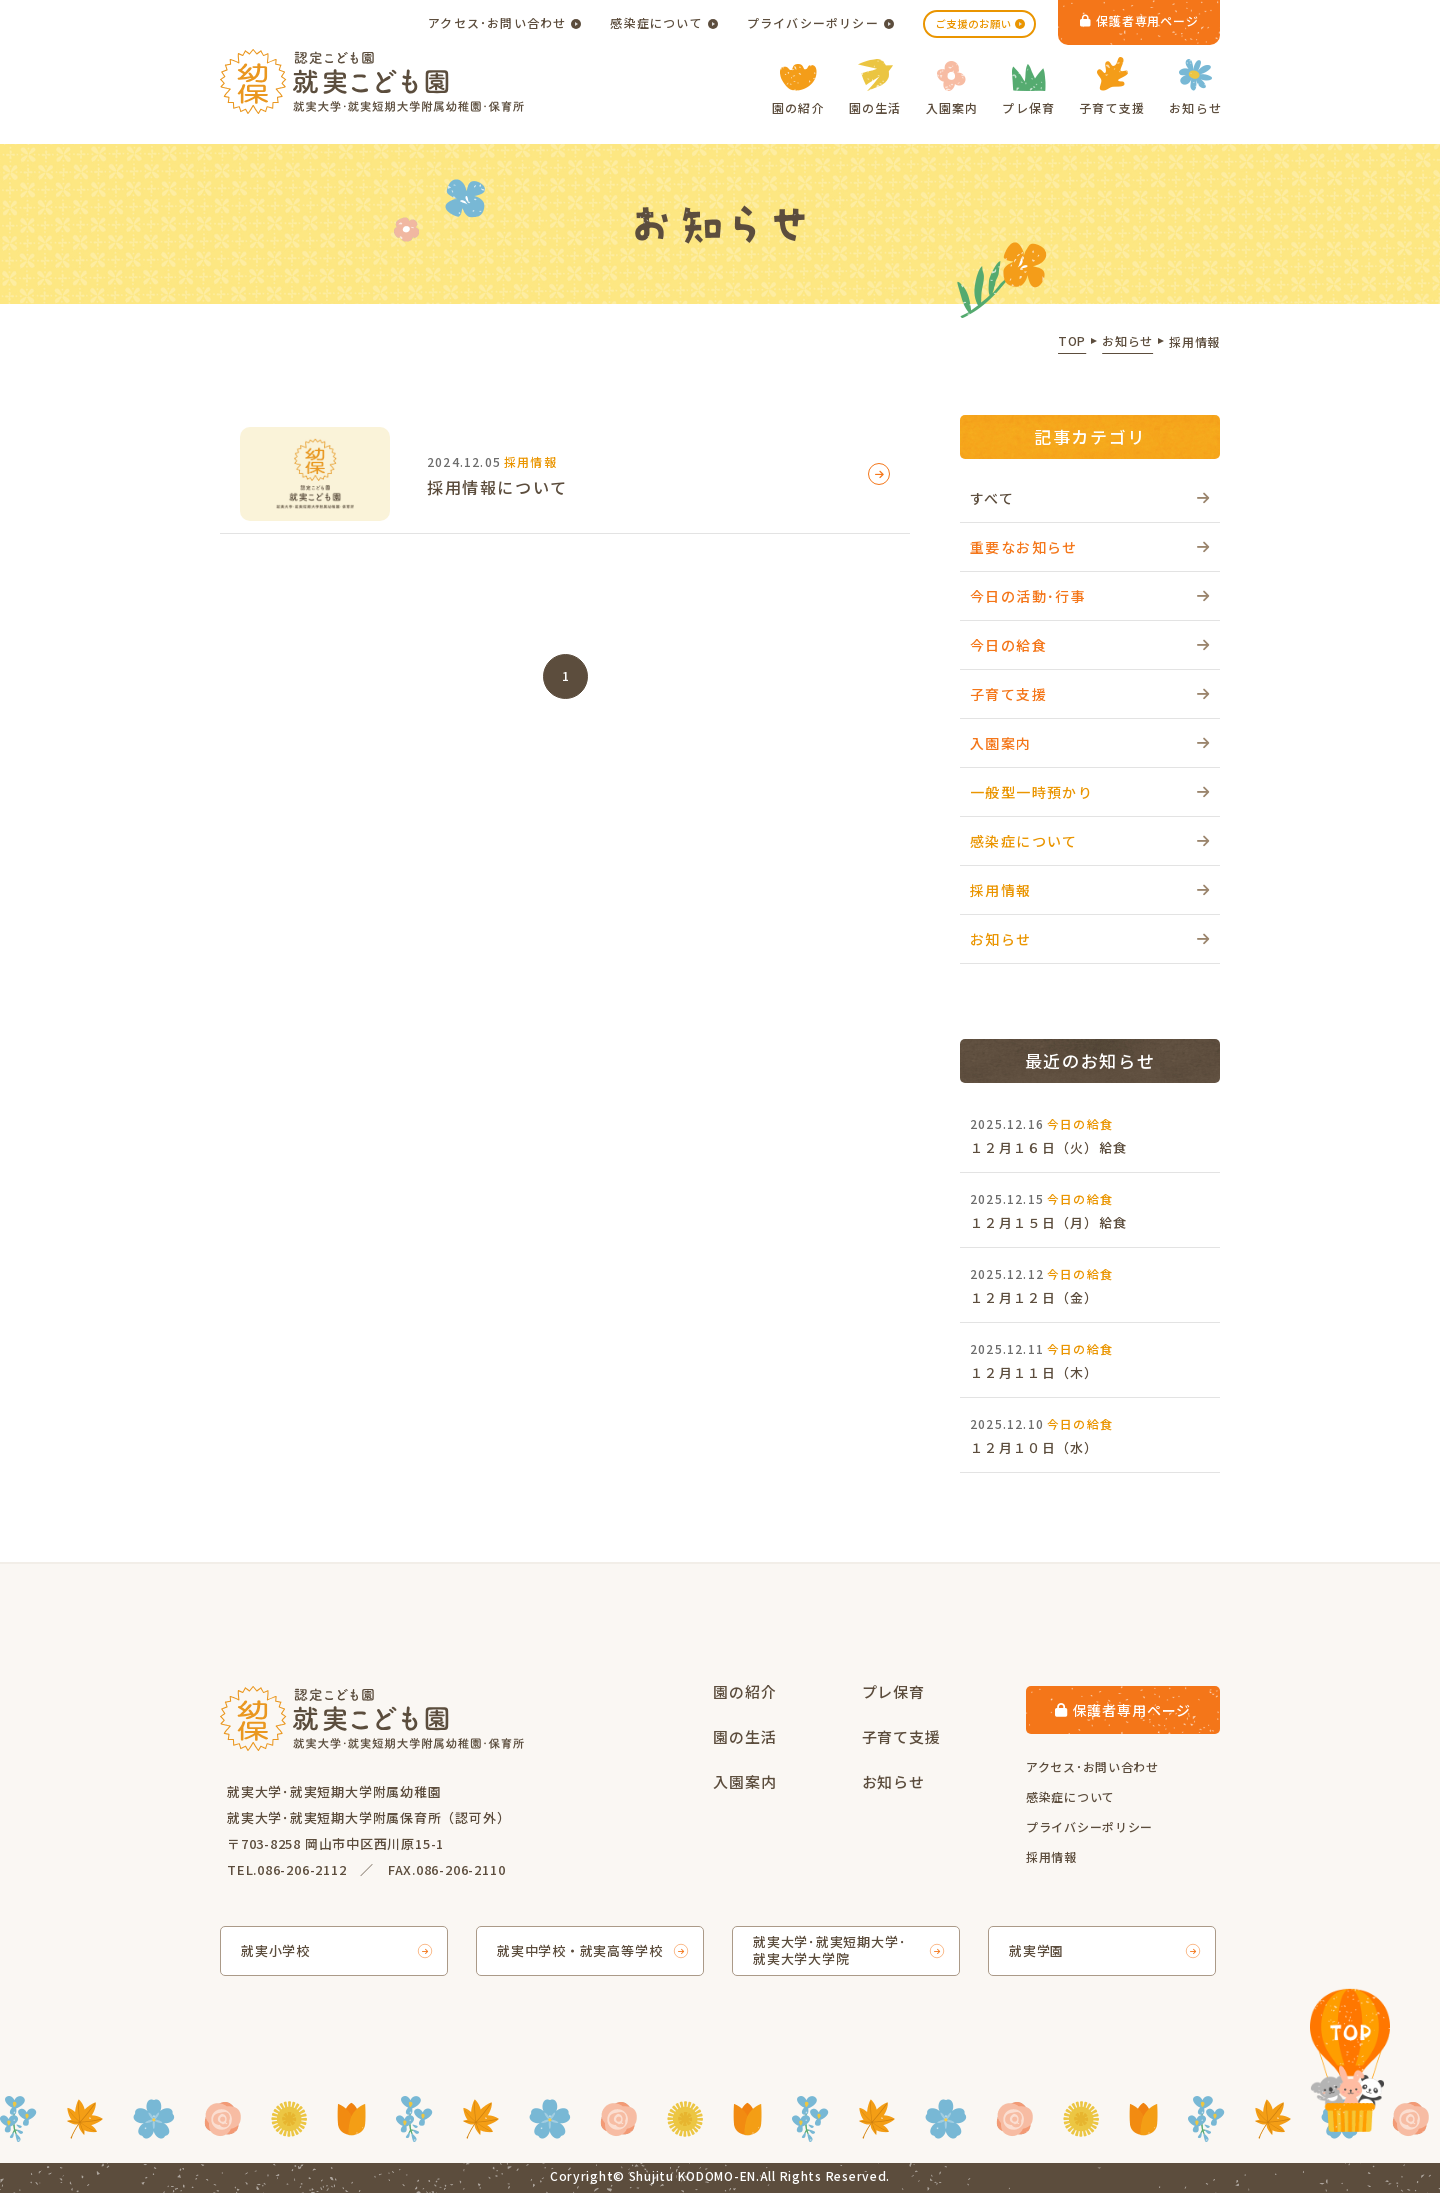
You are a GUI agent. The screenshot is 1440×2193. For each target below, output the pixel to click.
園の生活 (875, 87)
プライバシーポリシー (813, 22)
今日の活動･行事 (1028, 596)
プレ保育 (1028, 90)
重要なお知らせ (1024, 547)
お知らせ (1195, 87)
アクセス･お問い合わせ (497, 22)
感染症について (656, 22)
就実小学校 (275, 1950)
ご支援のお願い (973, 23)
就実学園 (1036, 1950)
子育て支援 (1112, 86)
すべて (992, 498)
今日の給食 (1008, 645)
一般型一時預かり (1031, 792)
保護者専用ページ (1139, 20)
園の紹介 (798, 90)
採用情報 (1001, 890)
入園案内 (952, 88)
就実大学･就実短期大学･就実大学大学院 (829, 1950)
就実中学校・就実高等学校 (579, 1950)
